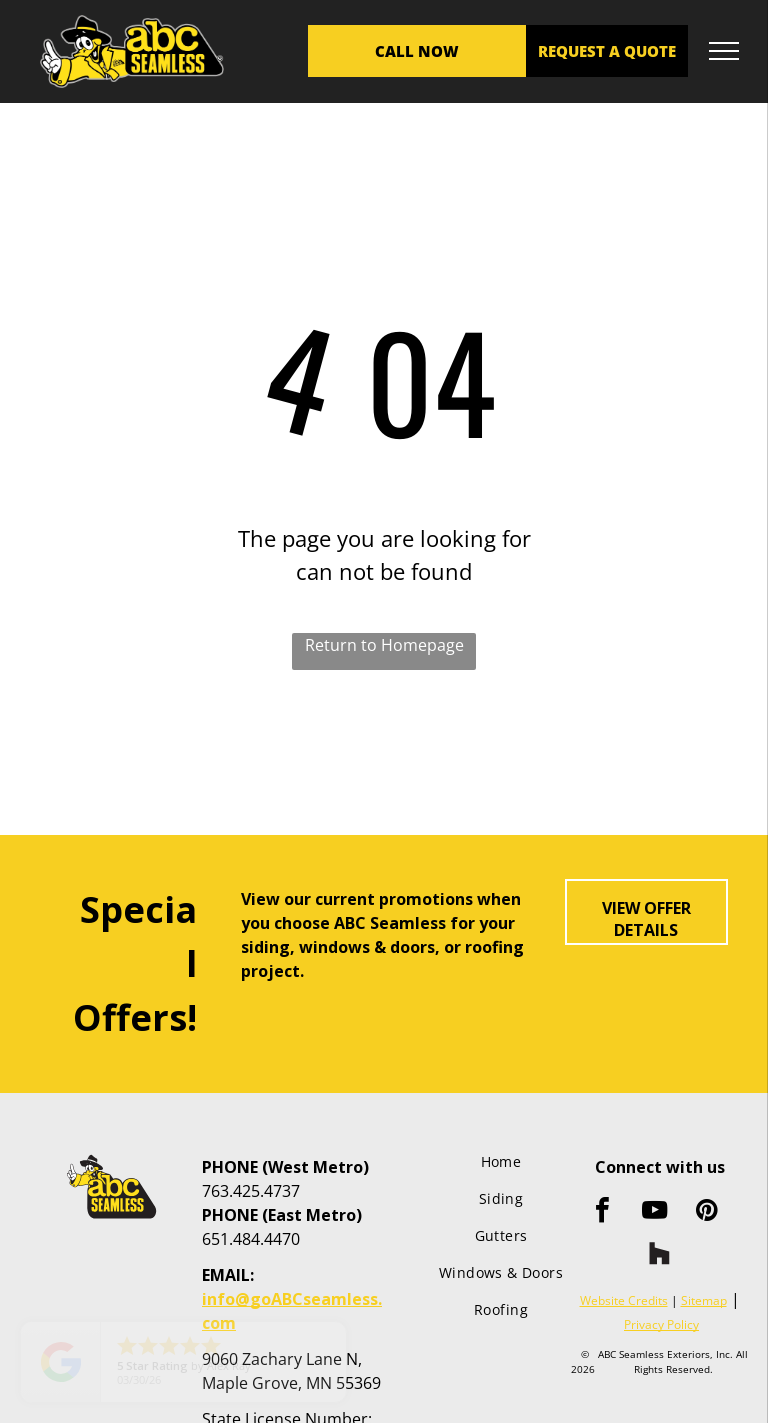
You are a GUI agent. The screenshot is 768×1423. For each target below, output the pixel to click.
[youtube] (655, 1212)
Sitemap (704, 1300)
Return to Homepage (384, 645)
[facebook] (603, 1212)
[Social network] (660, 1255)
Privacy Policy (661, 1324)
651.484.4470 (251, 1239)
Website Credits (624, 1300)
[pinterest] (707, 1212)
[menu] (724, 51)
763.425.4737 (251, 1191)
